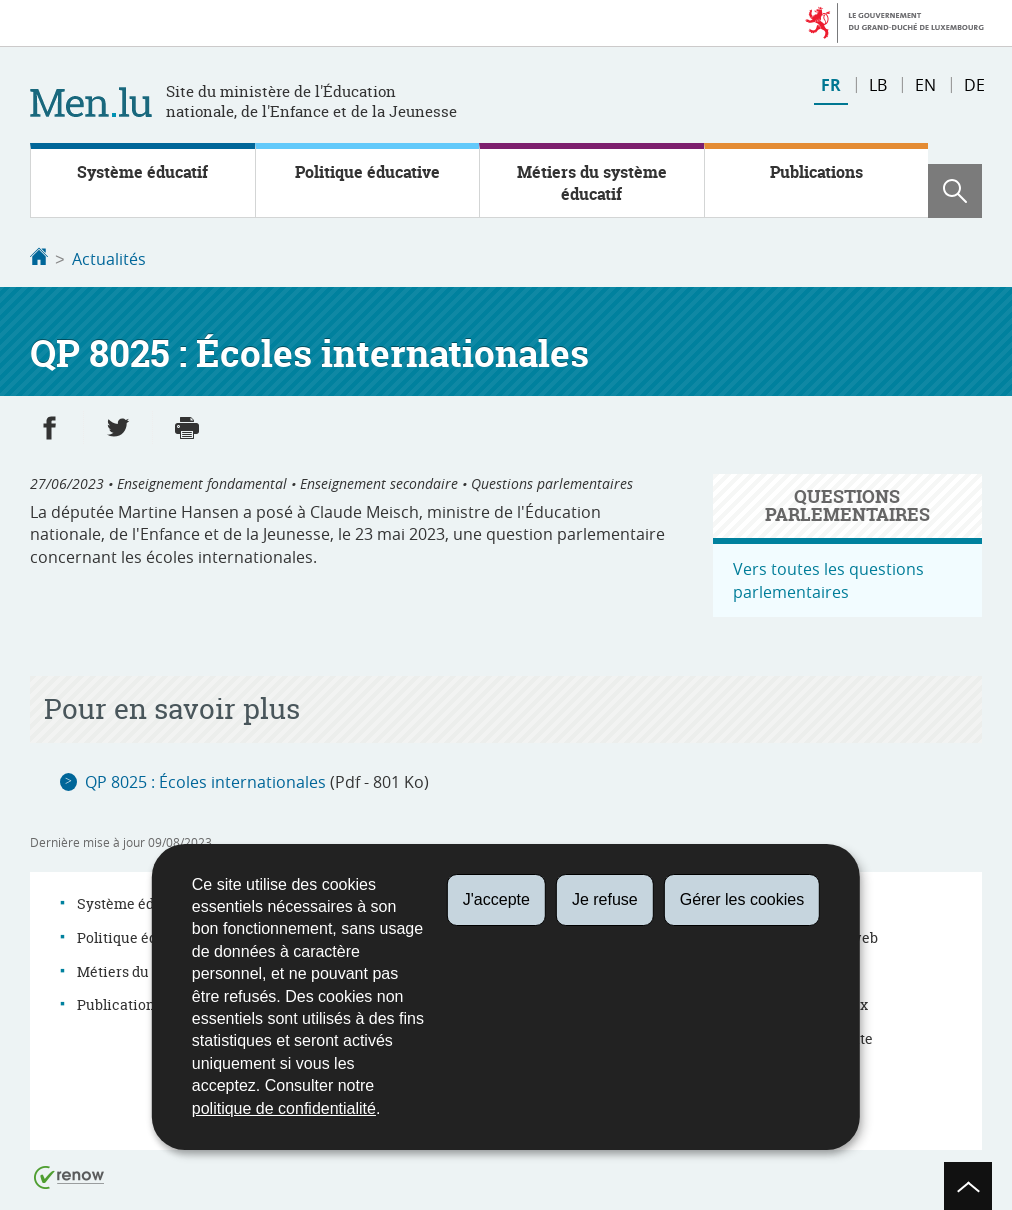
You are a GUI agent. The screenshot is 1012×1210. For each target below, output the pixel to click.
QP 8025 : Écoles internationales (205, 780)
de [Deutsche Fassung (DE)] (974, 85)
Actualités (109, 259)
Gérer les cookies (742, 899)
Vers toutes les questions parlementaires (828, 578)
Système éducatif (142, 172)
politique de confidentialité (284, 1108)
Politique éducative (367, 172)
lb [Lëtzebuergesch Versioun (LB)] (878, 85)
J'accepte (496, 899)
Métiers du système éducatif (592, 183)
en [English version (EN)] (925, 85)
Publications (816, 172)
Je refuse (605, 899)
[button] (955, 191)
